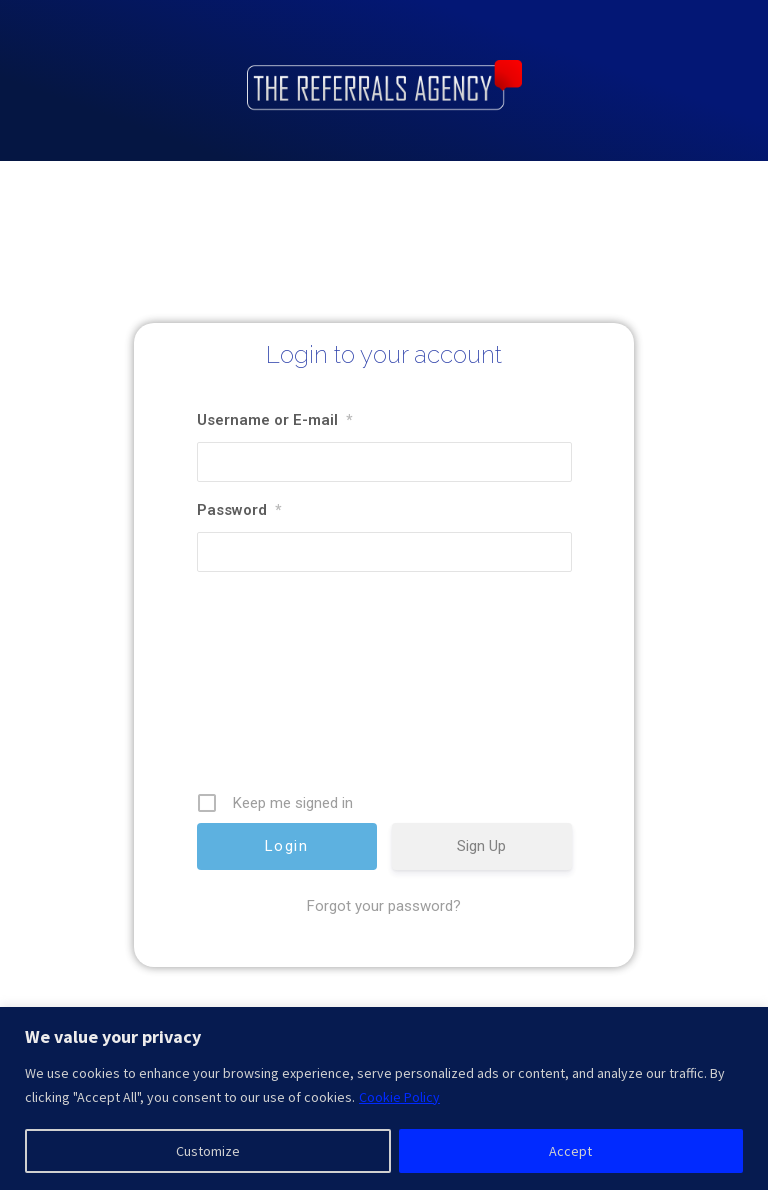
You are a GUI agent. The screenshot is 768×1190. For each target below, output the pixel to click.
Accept (570, 1151)
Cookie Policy (399, 1097)
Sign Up (481, 890)
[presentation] (316, 733)
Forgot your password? (384, 950)
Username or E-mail (274, 464)
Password (239, 554)
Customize (208, 1151)
